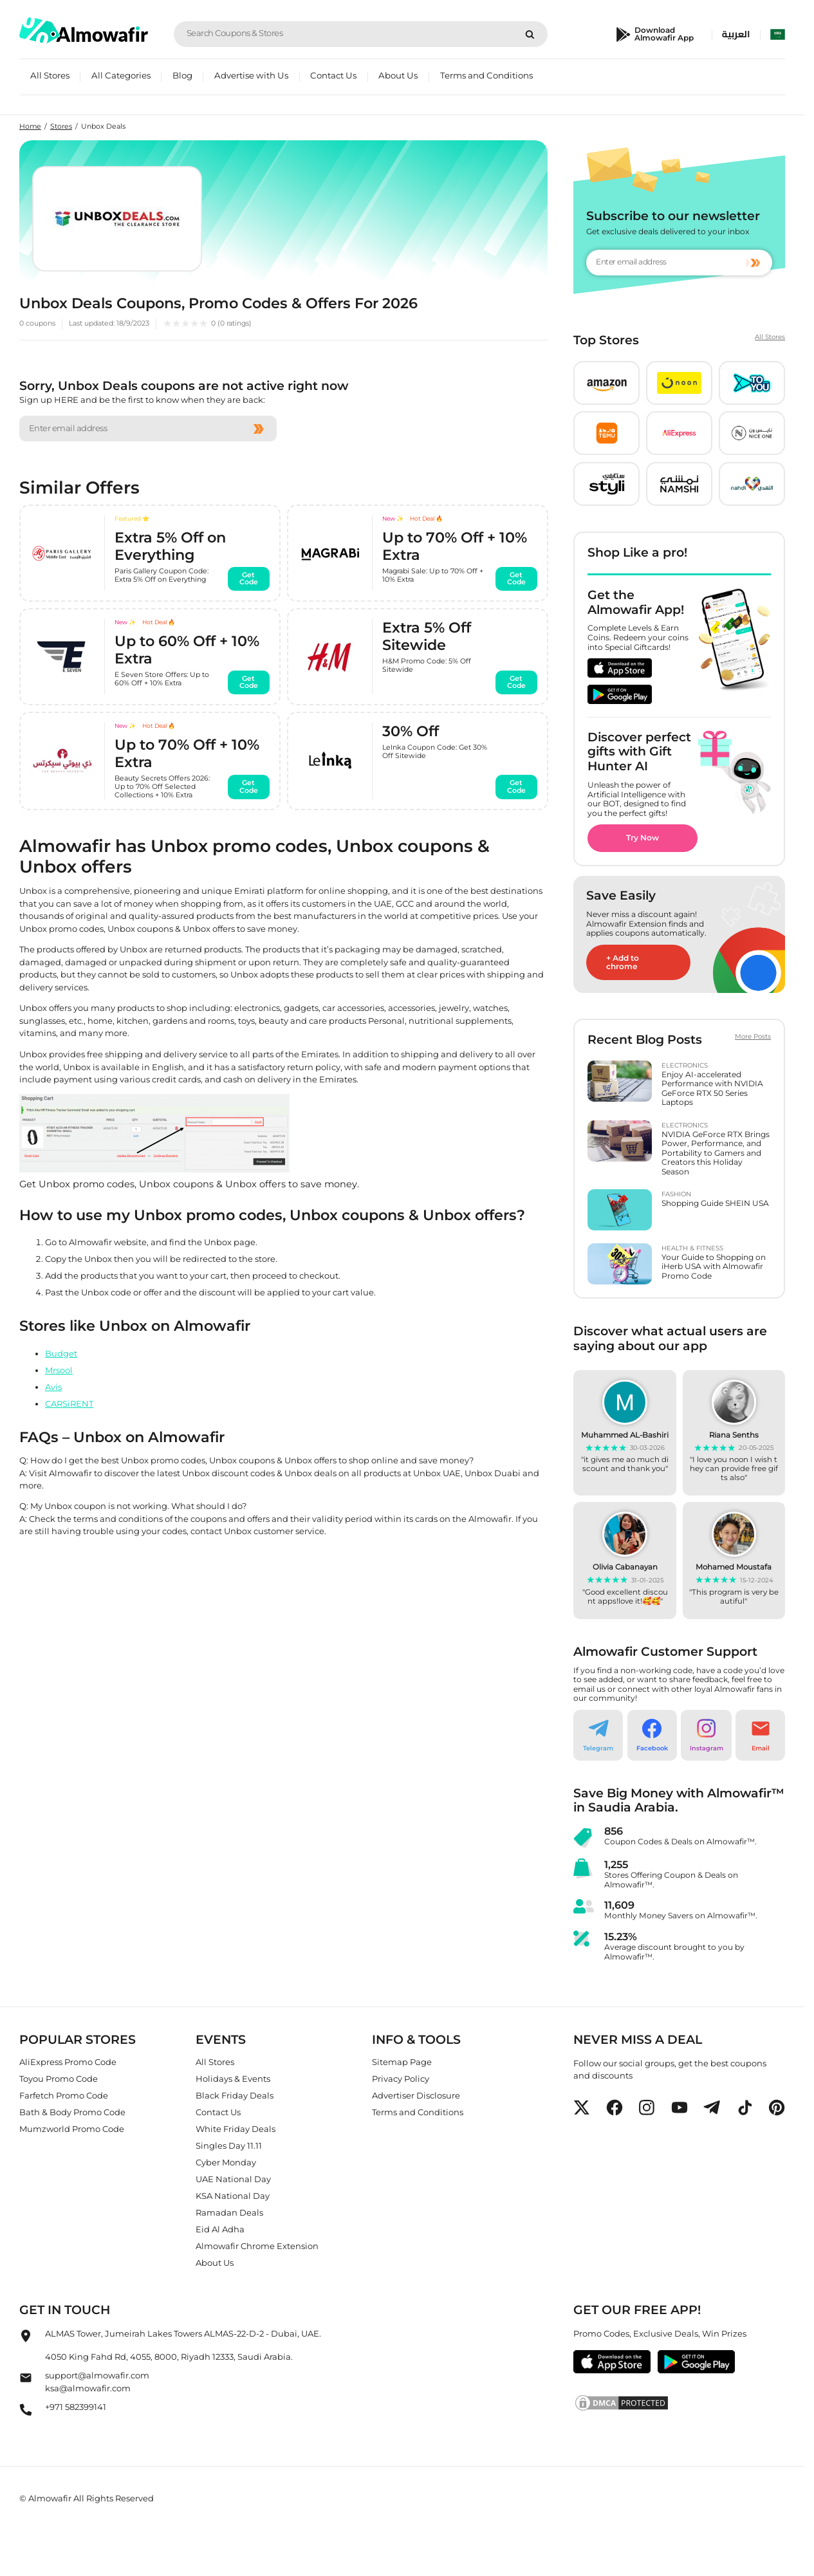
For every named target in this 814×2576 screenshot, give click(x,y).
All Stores (49, 75)
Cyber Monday (226, 2162)
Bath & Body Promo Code (72, 2112)
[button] (606, 383)
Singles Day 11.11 (229, 2145)
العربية (736, 34)
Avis (53, 1387)
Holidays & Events (233, 2078)
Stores (61, 126)
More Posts (753, 1037)
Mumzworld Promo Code (71, 2129)
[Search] (529, 34)
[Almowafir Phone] (25, 2413)
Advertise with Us (251, 75)
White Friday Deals (235, 2129)
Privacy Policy (400, 2078)
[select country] (778, 34)
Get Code (246, 578)
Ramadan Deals (229, 2212)
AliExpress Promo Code (67, 2062)
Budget (61, 1353)
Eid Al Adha (220, 2229)
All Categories (121, 75)
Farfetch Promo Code (63, 2095)
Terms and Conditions (486, 75)
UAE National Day (233, 2179)
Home (30, 126)
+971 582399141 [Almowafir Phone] (75, 2407)
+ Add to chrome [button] (622, 962)
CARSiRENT (69, 1403)
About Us (398, 75)
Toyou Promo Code (58, 2078)
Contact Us (333, 75)
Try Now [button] (642, 837)
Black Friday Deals (234, 2095)
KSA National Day (233, 2196)
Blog (182, 75)
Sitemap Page (402, 2062)
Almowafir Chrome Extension (257, 2246)
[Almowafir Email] (25, 2382)
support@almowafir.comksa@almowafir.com (97, 2382)
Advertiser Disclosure (416, 2095)
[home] (83, 30)
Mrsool (59, 1370)
